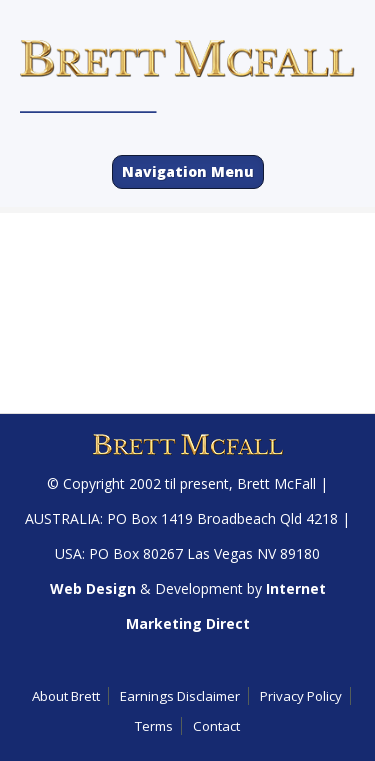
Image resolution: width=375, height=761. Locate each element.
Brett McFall (276, 483)
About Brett (66, 696)
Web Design (93, 588)
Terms (154, 726)
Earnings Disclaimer (180, 696)
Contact (216, 726)
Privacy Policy (301, 696)
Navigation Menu (188, 171)
